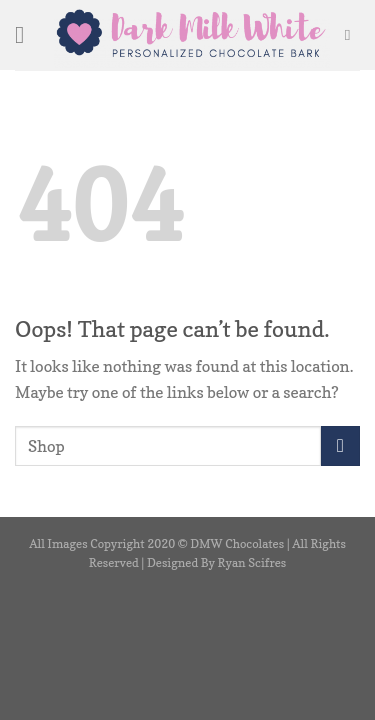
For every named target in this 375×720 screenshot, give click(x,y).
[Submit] (340, 445)
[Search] (352, 35)
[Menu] (27, 34)
